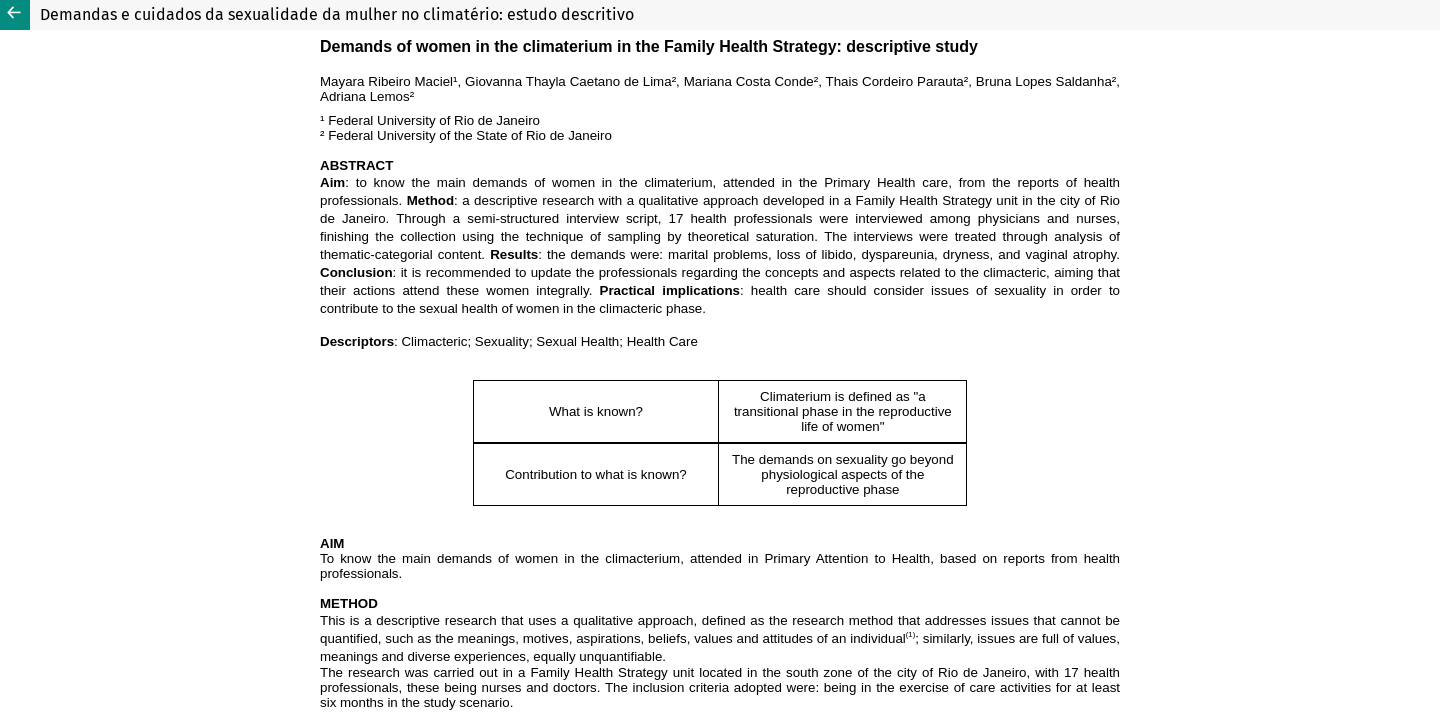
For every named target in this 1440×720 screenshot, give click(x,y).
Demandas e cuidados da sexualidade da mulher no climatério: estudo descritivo (337, 14)
